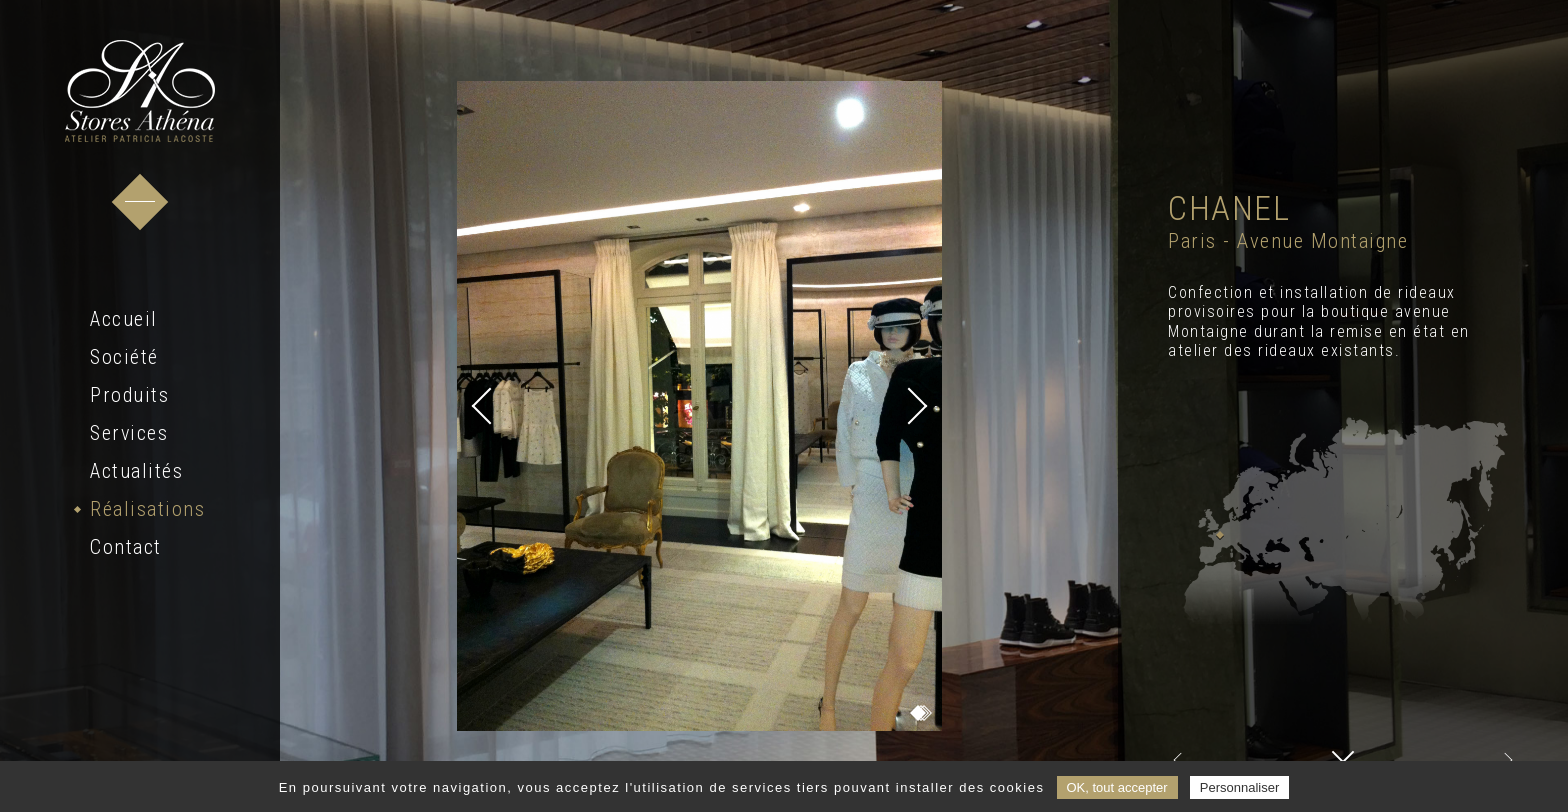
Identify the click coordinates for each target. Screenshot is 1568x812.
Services (129, 433)
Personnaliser (1240, 787)
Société (124, 357)
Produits (129, 395)
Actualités (136, 471)
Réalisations (147, 509)
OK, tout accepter (1117, 787)
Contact (126, 547)
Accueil (124, 319)
